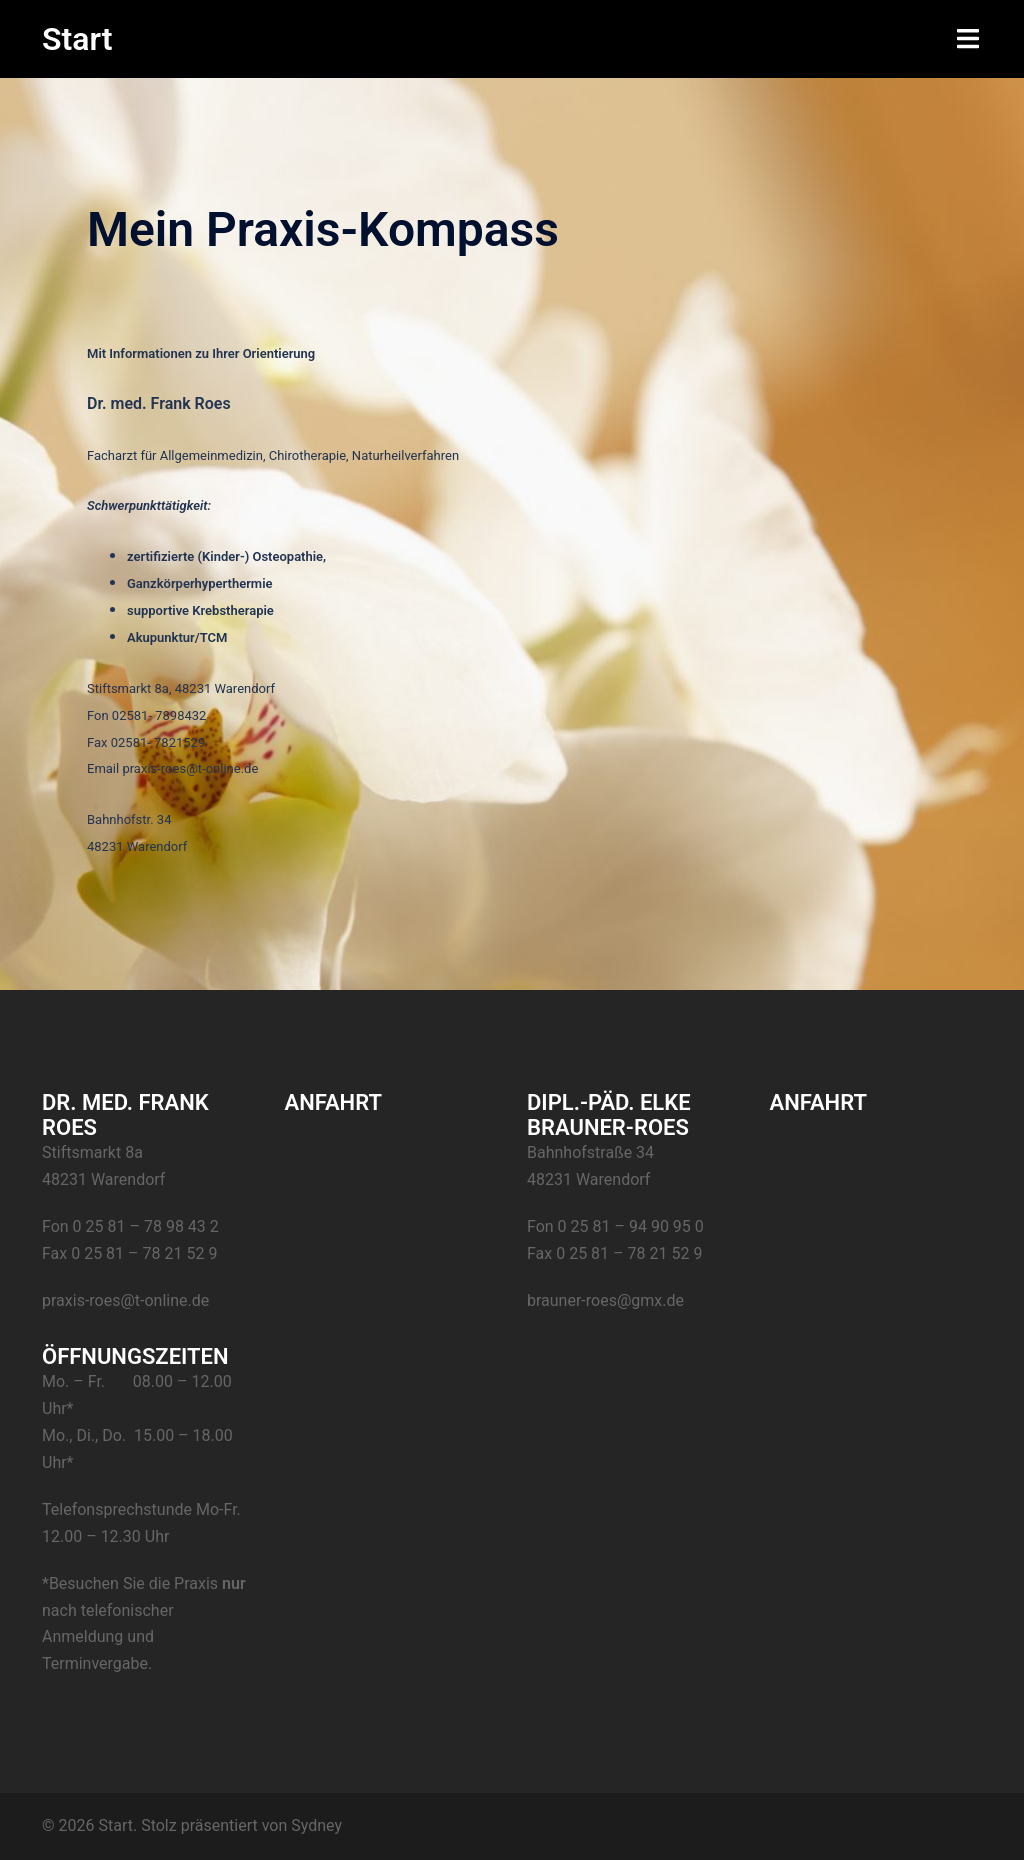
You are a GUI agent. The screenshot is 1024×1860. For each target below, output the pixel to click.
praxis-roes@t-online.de (125, 1300)
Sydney (316, 1825)
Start (77, 39)
